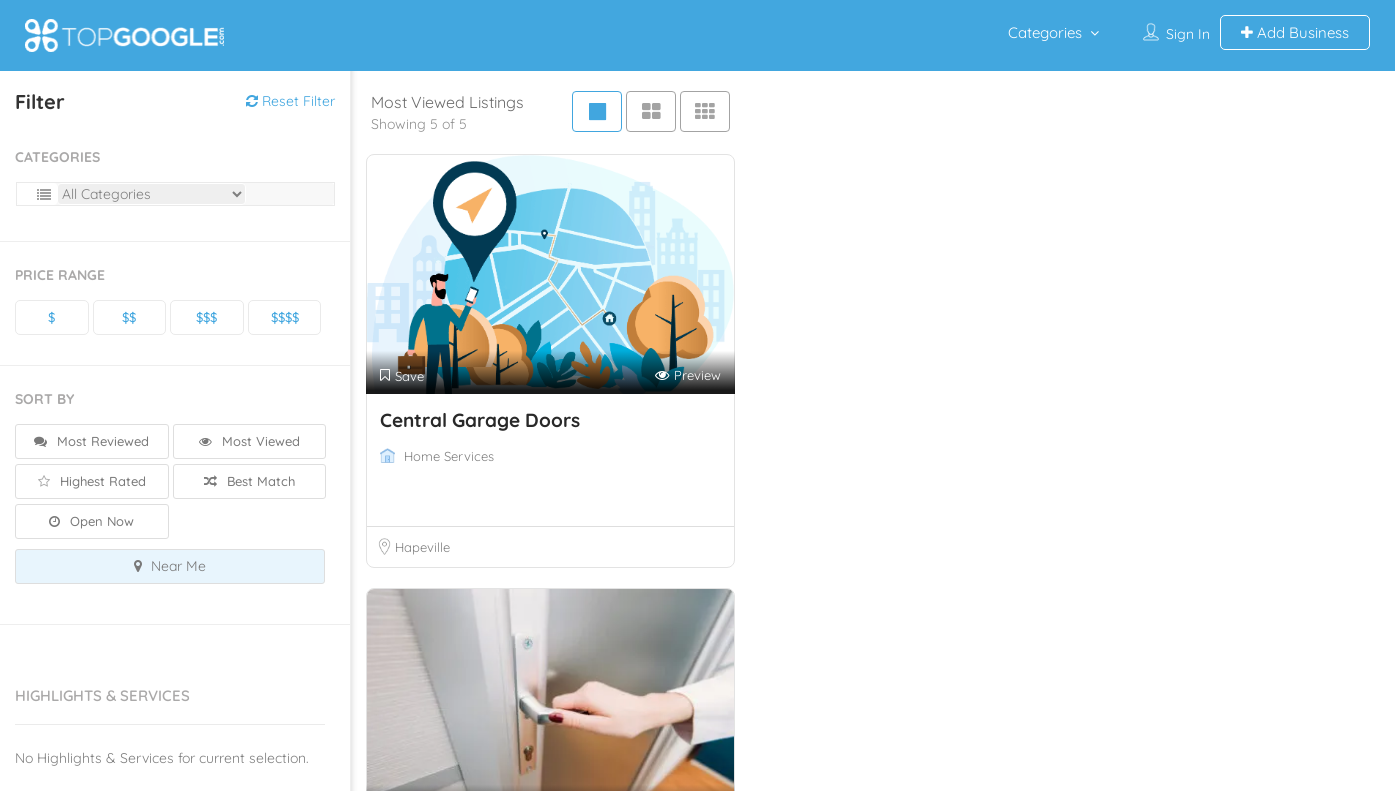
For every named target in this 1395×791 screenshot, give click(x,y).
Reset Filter (290, 101)
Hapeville (422, 547)
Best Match (249, 481)
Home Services (449, 456)
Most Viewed (249, 441)
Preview (688, 375)
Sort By (44, 399)
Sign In (1188, 34)
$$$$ (285, 317)
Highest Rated (92, 481)
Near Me (170, 566)
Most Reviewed (91, 441)
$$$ (206, 317)
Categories (1045, 32)
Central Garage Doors (480, 420)
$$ (129, 317)
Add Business (1295, 32)
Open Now (91, 521)
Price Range (60, 275)
